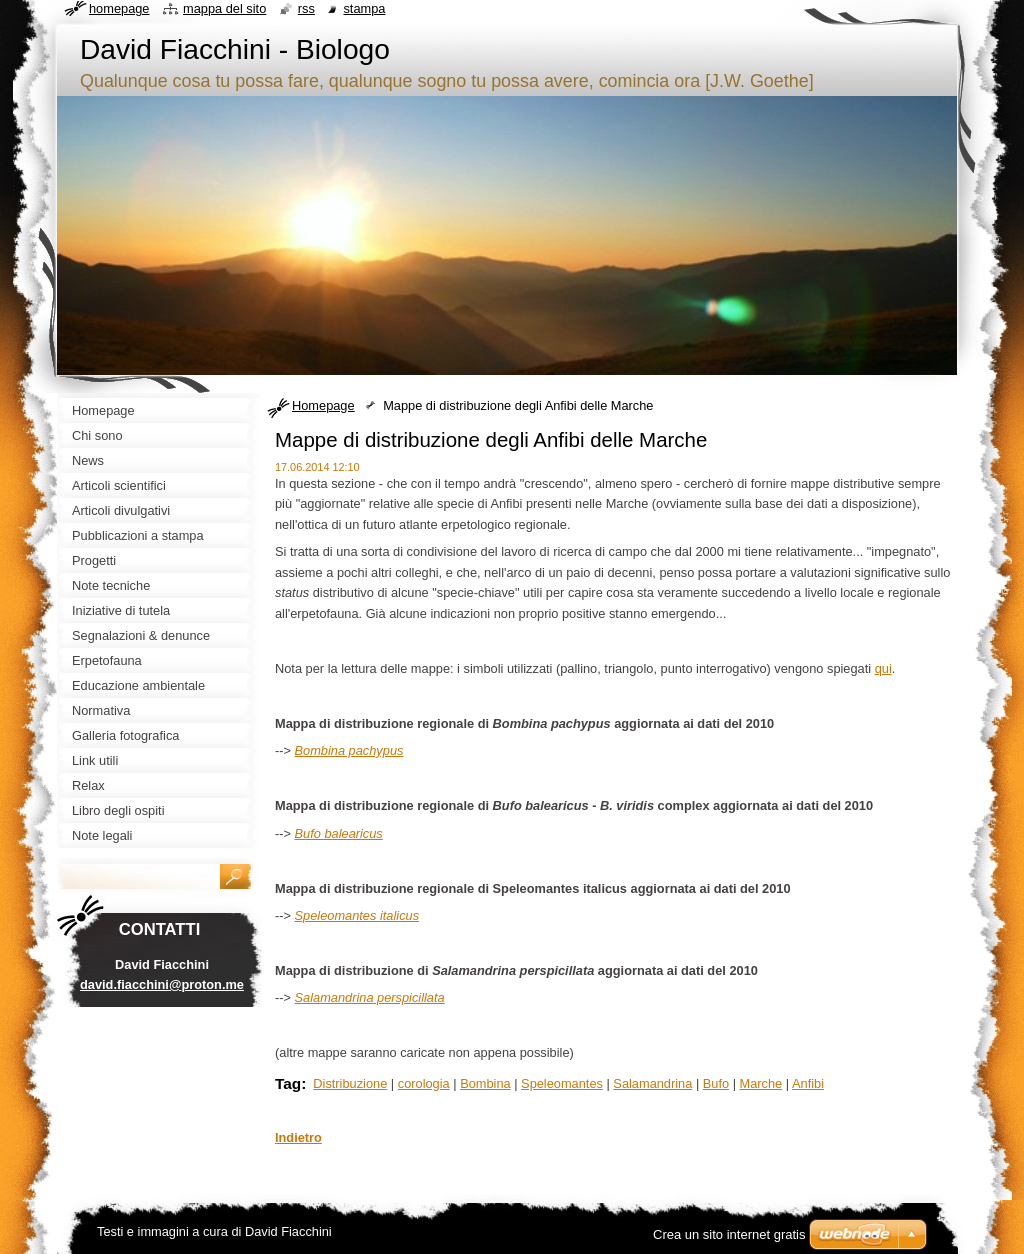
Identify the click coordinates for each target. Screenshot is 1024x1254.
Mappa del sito (224, 8)
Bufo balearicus (339, 833)
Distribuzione (350, 1083)
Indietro (298, 1137)
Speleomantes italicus (357, 915)
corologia (424, 1083)
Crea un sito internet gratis (729, 1234)
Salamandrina (652, 1083)
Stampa (364, 8)
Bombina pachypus (349, 750)
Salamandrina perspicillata (370, 997)
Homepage (323, 405)
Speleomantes (562, 1083)
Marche (761, 1083)
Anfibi (808, 1083)
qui (883, 668)
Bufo (716, 1083)
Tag (288, 1083)
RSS (306, 8)
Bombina (485, 1083)
